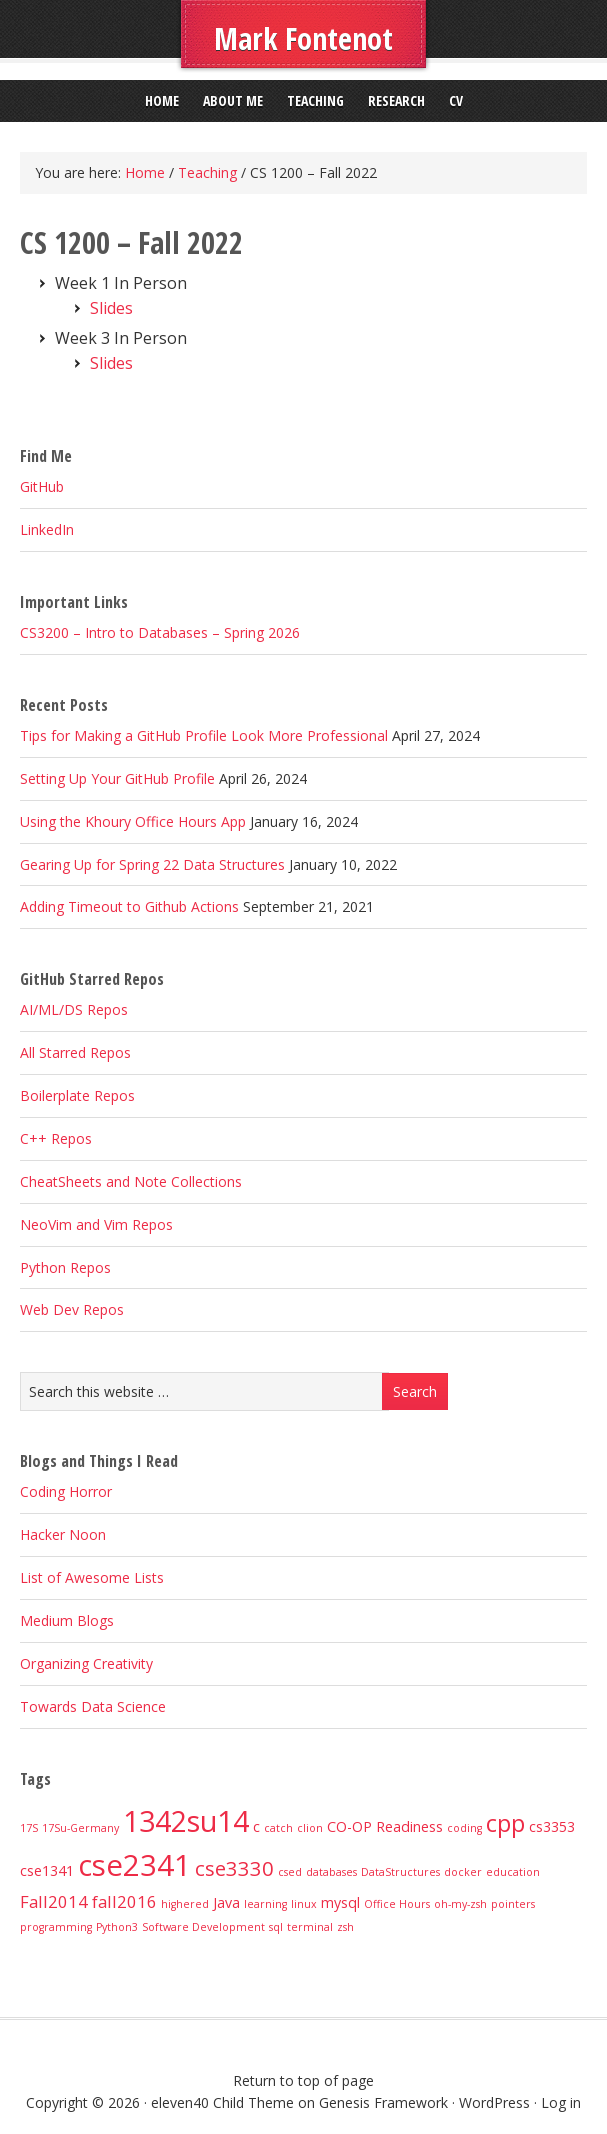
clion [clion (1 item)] (310, 1828)
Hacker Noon (63, 1534)
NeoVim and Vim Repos (96, 1224)
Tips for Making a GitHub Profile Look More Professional (204, 735)
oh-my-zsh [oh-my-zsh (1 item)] (460, 1904)
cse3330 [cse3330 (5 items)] (234, 1868)
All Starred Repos (75, 1052)
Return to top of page (303, 2080)
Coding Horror (66, 1491)
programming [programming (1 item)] (56, 1927)
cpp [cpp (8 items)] (505, 1823)
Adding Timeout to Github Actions (129, 906)
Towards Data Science (93, 1706)
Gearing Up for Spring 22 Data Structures (152, 864)
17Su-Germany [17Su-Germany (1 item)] (80, 1828)
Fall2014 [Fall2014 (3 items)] (54, 1901)
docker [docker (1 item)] (463, 1872)
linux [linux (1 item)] (304, 1904)
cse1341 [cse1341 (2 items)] (47, 1870)
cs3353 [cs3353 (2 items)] (552, 1826)
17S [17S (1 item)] (29, 1828)
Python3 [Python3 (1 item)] (117, 1927)
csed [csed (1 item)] (290, 1872)
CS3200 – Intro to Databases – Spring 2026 (160, 632)
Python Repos (65, 1267)
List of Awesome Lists (92, 1577)
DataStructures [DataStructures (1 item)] (400, 1872)
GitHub (42, 486)
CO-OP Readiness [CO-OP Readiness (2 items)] (385, 1826)
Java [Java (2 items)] (226, 1902)
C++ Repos (56, 1138)
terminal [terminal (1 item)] (310, 1927)
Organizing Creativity (86, 1663)
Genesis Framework (383, 2102)
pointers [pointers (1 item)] (513, 1904)
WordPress (494, 2102)
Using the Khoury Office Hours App (133, 821)
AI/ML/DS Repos (74, 1009)
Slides (111, 308)
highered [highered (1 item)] (185, 1904)
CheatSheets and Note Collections (131, 1181)
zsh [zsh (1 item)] (345, 1927)
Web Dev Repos (72, 1309)
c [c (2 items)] (256, 1826)
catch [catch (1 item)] (278, 1828)
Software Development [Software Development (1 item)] (203, 1927)
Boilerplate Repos (77, 1095)
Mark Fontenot (303, 38)
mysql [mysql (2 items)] (340, 1902)
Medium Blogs (67, 1620)
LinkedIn (47, 529)
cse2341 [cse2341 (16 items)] (134, 1865)
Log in (561, 2102)
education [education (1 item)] (513, 1872)
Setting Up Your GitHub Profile (117, 778)
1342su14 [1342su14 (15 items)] (186, 1820)
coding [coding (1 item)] (464, 1828)
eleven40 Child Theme (222, 2102)
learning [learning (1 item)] (265, 1904)
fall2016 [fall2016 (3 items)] (124, 1901)
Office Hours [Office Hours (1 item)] (397, 1904)
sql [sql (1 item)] (276, 1927)
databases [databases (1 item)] (331, 1872)
